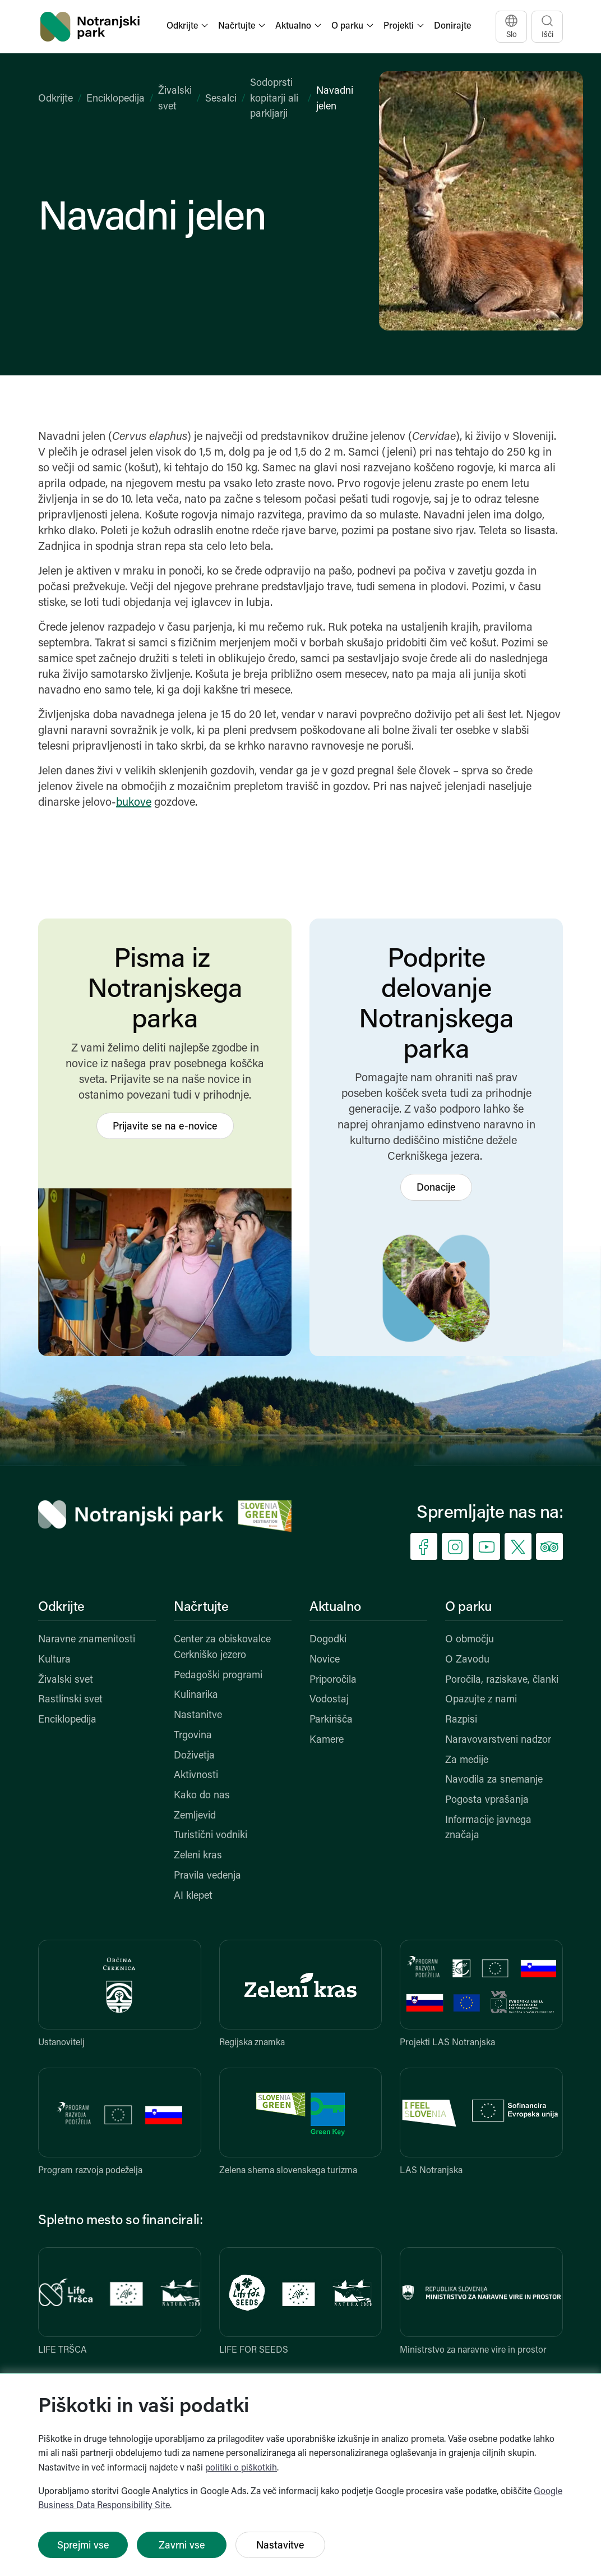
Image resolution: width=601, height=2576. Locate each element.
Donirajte (452, 26)
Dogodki (327, 1639)
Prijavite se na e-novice (165, 1127)
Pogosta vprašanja (487, 1800)
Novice (324, 1660)
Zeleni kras (198, 1856)
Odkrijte (55, 99)
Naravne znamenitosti (86, 1639)
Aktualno (335, 1607)
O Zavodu (467, 1660)
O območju (469, 1639)
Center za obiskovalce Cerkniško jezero (222, 1647)
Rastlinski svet (70, 1700)
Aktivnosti (196, 1775)
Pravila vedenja (207, 1876)
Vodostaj (329, 1700)
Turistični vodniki (210, 1835)
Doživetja (194, 1756)
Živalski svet (65, 1680)
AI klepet (193, 1896)
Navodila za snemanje (494, 1780)
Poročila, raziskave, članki (501, 1680)
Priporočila (333, 1680)
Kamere (326, 1740)
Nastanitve (198, 1715)
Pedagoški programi (218, 1675)
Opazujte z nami (481, 1700)
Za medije (466, 1760)
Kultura (54, 1660)
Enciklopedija (115, 99)
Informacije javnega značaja (488, 1828)
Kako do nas (202, 1795)
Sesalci (221, 99)
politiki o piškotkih (241, 2468)
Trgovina (193, 1735)
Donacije (436, 1188)
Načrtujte (201, 1607)
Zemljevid (195, 1816)
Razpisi (461, 1720)
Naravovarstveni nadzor (498, 1740)
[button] (188, 26)
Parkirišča (331, 1720)
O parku (468, 1607)
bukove (133, 803)
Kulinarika (196, 1695)
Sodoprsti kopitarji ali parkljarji (274, 99)
